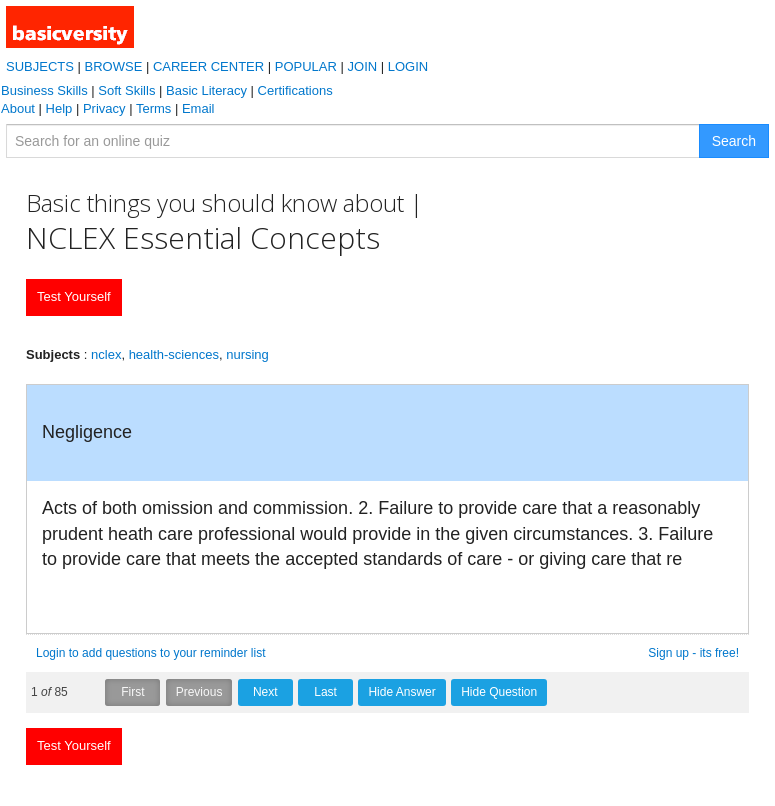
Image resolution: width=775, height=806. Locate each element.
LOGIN (408, 66)
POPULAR (306, 66)
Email (198, 108)
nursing (247, 354)
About (18, 108)
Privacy (104, 108)
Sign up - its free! (693, 653)
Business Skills (44, 90)
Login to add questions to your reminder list (150, 653)
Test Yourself (74, 296)
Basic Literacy (206, 90)
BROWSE (114, 66)
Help (59, 108)
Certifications (295, 90)
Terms (153, 108)
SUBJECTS (40, 66)
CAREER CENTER (208, 66)
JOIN (363, 66)
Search (734, 141)
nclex (106, 354)
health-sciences (174, 354)
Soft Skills (126, 90)
